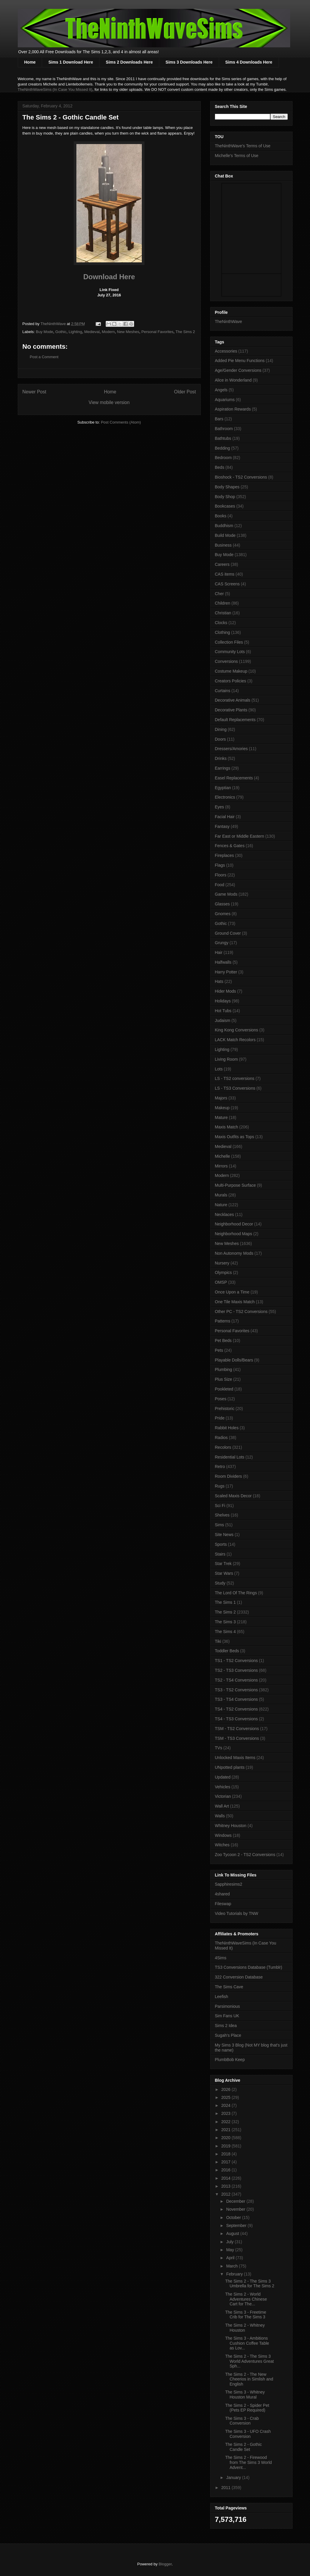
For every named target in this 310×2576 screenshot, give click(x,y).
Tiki (218, 1641)
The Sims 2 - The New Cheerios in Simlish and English (249, 2379)
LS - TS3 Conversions (235, 1088)
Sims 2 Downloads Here (129, 62)
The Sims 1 (225, 1602)
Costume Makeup (231, 671)
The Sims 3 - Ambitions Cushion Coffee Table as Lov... (247, 2343)
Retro (220, 1466)
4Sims (221, 1957)
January (234, 2477)
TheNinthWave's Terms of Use (243, 145)
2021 (226, 2129)
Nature (221, 1204)
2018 (226, 2154)
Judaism (222, 1020)
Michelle (222, 1156)
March (232, 2266)
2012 (226, 2194)
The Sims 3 (225, 1621)
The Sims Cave (229, 1986)
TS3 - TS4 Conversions (236, 1699)
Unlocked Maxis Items (235, 1757)
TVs (218, 1747)
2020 (226, 2137)
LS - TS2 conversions (235, 1078)
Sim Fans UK (227, 2015)
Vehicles (222, 1786)
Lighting (75, 332)
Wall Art (222, 1806)
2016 (226, 2170)
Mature (221, 1117)
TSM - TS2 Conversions (237, 1728)
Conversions (226, 661)
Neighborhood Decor (234, 1224)
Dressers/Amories (231, 748)
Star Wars (224, 1573)
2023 (226, 2113)
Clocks (221, 622)
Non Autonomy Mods (234, 1253)
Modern (108, 332)
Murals (221, 1195)
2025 (226, 2097)
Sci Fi (220, 1505)
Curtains (222, 690)
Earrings (222, 768)
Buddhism (224, 525)
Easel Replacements (234, 778)
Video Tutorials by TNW (236, 1913)
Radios (221, 1437)
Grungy (222, 942)
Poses (221, 1398)
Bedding (222, 448)
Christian (223, 613)
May (230, 2249)
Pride (220, 1418)
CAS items (224, 574)
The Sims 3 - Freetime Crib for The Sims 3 (245, 2315)
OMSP (221, 1282)
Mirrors (221, 1166)
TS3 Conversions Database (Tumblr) (248, 1967)
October (234, 2217)
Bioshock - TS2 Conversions (241, 477)
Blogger (165, 2564)
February (235, 2274)
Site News (224, 1534)
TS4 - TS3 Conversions (236, 1718)
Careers (222, 564)
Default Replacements (235, 719)
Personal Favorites (157, 332)
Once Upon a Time (232, 1292)
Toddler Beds (227, 1650)
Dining (221, 729)
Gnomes (223, 913)
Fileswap (223, 1903)
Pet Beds (223, 1340)
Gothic (61, 332)
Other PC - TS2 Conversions (241, 1311)
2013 (226, 2186)
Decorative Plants (231, 710)
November (236, 2209)
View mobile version (109, 402)
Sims (219, 1524)
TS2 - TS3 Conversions (236, 1670)
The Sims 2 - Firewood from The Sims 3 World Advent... (248, 2462)
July (230, 2241)
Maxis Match (226, 1127)
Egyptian (223, 787)
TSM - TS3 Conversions (237, 1738)
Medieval (91, 332)
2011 (226, 2487)
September (237, 2225)
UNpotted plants (230, 1767)
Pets (219, 1350)
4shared (222, 1894)
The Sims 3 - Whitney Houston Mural (245, 2394)
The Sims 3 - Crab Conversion (242, 2421)
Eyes (219, 807)
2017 (226, 2162)
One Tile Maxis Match (235, 1301)
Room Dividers (228, 1476)
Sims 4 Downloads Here (248, 62)
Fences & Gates (230, 845)
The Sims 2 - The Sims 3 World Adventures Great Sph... (249, 2361)
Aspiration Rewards (233, 409)
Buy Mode (44, 332)
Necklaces (224, 1214)
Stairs (220, 1554)
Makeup (222, 1107)
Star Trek (223, 1563)
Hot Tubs (223, 1010)
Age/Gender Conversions (238, 370)
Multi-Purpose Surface (235, 1185)
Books (221, 515)
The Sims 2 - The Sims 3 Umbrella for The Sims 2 (249, 2283)
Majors (221, 1098)
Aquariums (225, 399)
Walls (220, 1815)
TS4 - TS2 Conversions (236, 1709)
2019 (226, 2146)
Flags (220, 865)
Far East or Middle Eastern (239, 836)
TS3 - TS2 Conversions (236, 1689)
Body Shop (225, 496)
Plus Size (223, 1379)
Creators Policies (230, 681)
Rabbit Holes (227, 1427)
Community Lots (230, 651)
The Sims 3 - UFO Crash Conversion (248, 2434)
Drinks (221, 758)
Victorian (223, 1796)
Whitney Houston (231, 1825)
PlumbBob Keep (230, 2059)
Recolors (223, 1447)
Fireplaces (224, 855)
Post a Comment (44, 357)
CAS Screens (227, 584)
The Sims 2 (185, 332)
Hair (219, 952)
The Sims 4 (225, 1631)
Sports (221, 1544)
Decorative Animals (232, 700)
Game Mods (226, 894)
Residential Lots (230, 1457)
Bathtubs (223, 438)
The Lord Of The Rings (236, 1592)
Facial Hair (225, 816)
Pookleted (224, 1389)
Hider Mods (225, 991)
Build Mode (225, 535)
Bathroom (224, 428)
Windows (223, 1835)
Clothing (222, 632)
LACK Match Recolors (235, 1039)
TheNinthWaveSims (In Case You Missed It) (55, 89)
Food (219, 884)
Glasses (222, 904)
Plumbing (223, 1369)
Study (220, 1583)
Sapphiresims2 (228, 1884)
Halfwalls (223, 962)
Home (30, 62)
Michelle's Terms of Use (236, 155)
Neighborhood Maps (233, 1233)
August (233, 2233)
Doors (220, 739)
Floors (221, 875)
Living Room (226, 1059)
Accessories (226, 351)
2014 (226, 2178)
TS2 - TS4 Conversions (236, 1680)
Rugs (220, 1486)
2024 (226, 2105)
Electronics (225, 797)
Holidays (223, 1001)
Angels (221, 389)
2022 (226, 2121)
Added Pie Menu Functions (240, 360)
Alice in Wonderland (233, 380)
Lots (219, 1069)
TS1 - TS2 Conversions (236, 1660)
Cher (219, 593)
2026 (226, 2089)
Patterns (222, 1321)
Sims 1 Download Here (70, 62)
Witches (222, 1844)
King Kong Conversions (236, 1030)
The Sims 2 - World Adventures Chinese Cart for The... (246, 2299)
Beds (219, 467)
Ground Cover (228, 933)
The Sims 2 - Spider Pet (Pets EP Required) (247, 2408)
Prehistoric (224, 1408)
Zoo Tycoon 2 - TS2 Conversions (245, 1854)
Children (222, 603)
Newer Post (34, 391)
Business (223, 545)
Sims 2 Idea (226, 2025)
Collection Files (229, 642)
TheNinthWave (228, 321)
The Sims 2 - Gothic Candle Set (243, 2447)
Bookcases (225, 506)
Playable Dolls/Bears (234, 1360)
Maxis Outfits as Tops (234, 1136)
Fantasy (222, 826)
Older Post (185, 391)
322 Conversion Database (239, 1977)
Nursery (222, 1263)
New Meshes (128, 332)
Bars (219, 418)
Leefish (221, 1996)
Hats (219, 981)
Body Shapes (227, 486)
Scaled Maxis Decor (233, 1495)
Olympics (223, 1272)
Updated (223, 1777)
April (231, 2257)
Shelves (222, 1515)
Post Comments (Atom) (121, 422)
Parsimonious (227, 2006)
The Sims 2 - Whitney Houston (245, 2328)
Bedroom (223, 457)
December (236, 2201)
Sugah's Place (228, 2035)
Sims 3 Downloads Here (189, 62)
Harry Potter (226, 972)
